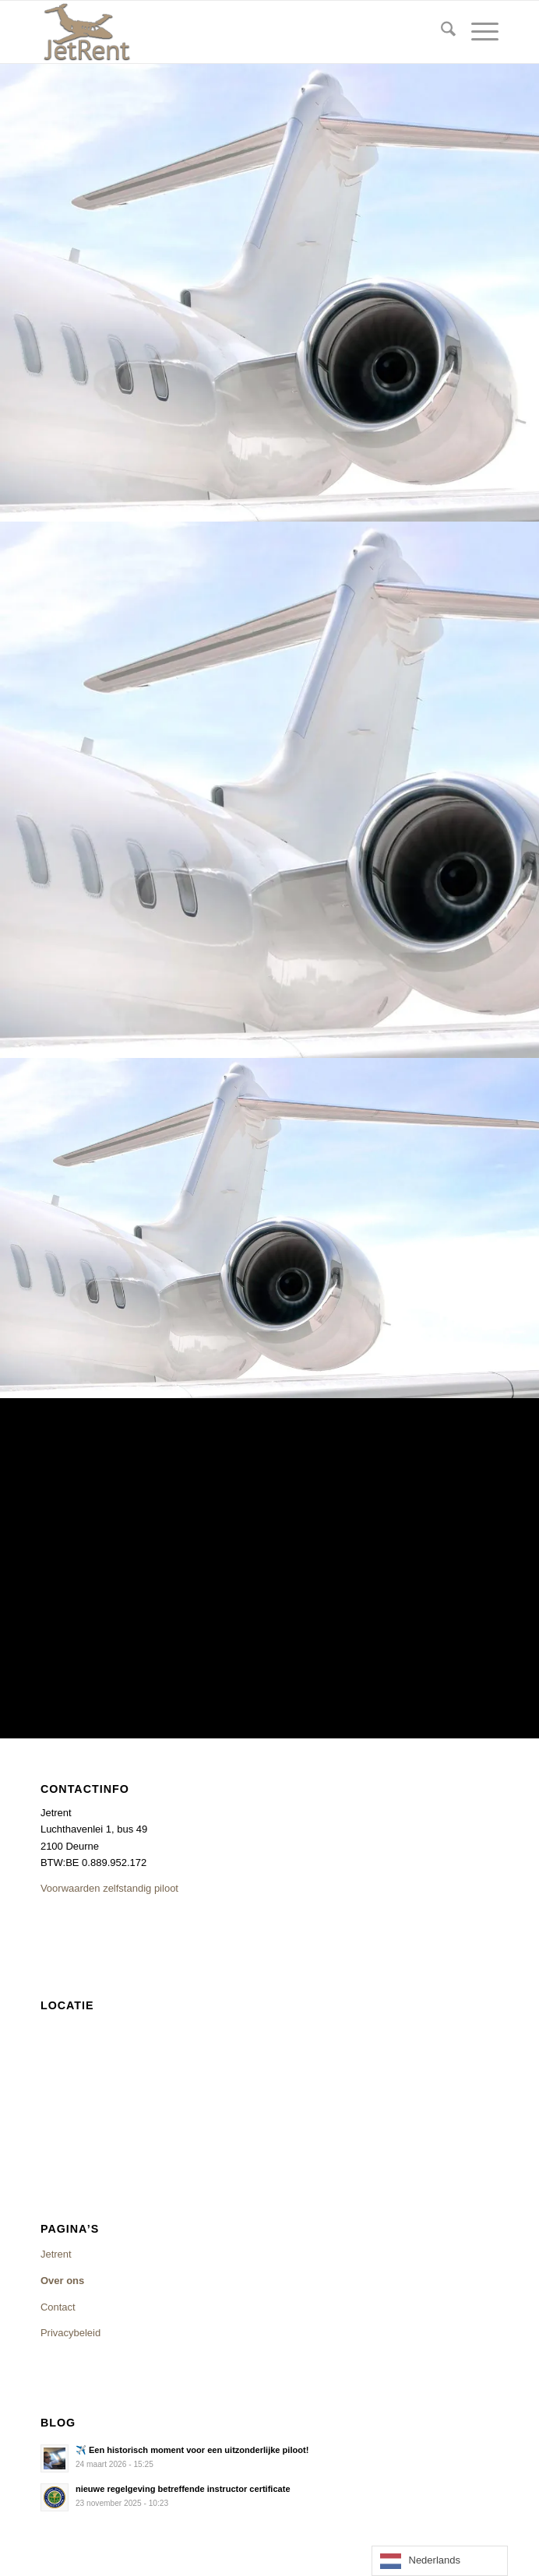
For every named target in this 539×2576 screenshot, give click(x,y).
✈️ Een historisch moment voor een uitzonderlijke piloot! (192, 2450)
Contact (58, 2307)
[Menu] (477, 32)
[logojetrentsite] (224, 32)
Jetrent (56, 2254)
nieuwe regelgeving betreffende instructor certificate (183, 2488)
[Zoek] (440, 32)
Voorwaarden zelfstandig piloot (109, 1888)
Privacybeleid (70, 2333)
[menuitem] (440, 32)
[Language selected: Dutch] (440, 2561)
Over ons (62, 2280)
